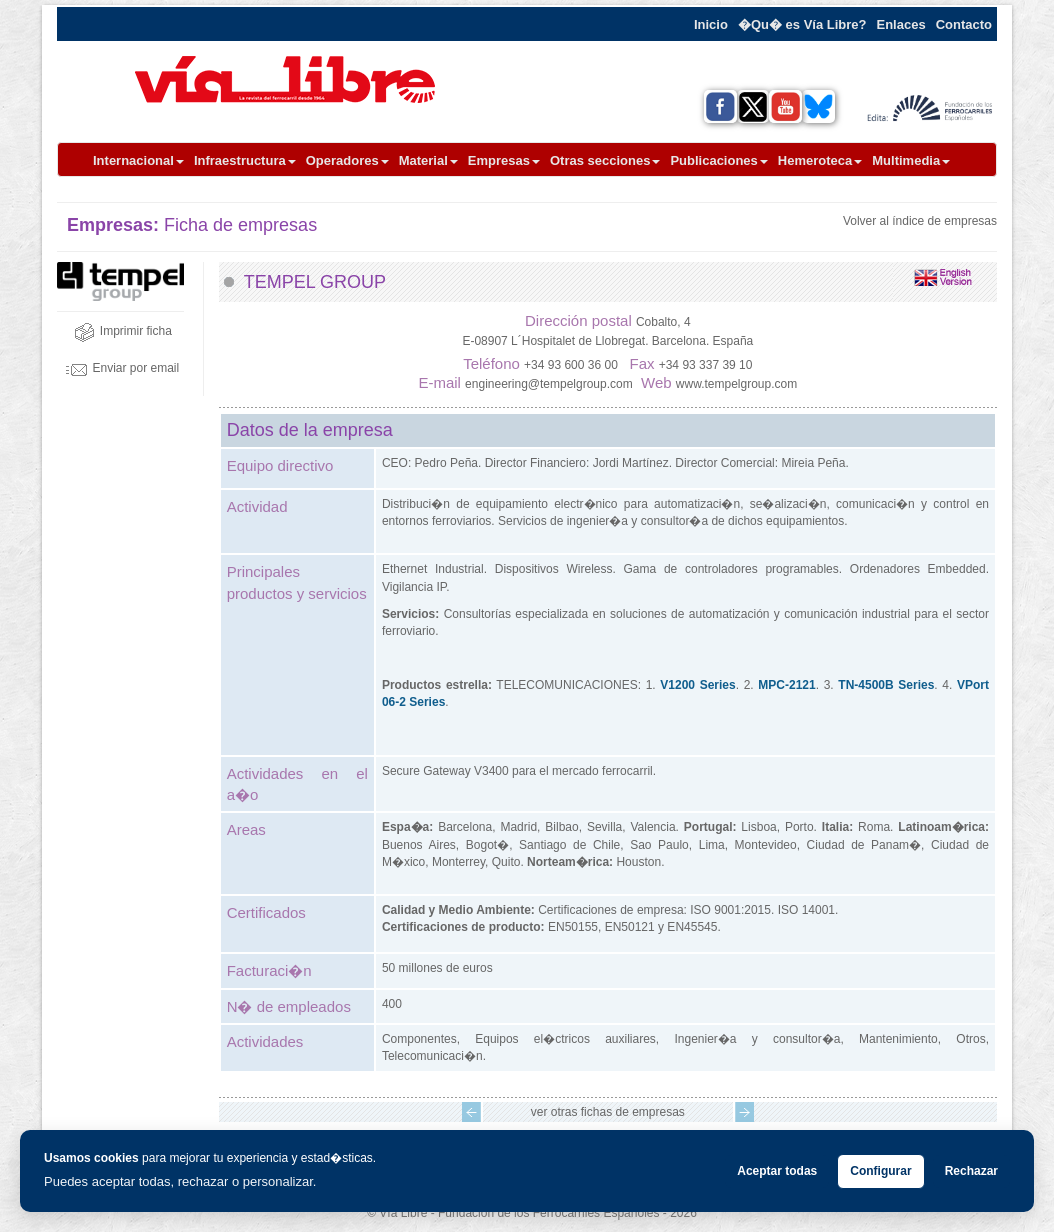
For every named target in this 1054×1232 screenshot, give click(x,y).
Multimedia (911, 160)
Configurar (880, 1171)
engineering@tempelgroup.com (549, 384)
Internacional (138, 160)
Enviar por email (122, 368)
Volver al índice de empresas (920, 221)
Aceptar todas (777, 1171)
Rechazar (971, 1171)
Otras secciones (605, 160)
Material (428, 160)
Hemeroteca (820, 160)
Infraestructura (245, 160)
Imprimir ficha (123, 331)
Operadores (347, 160)
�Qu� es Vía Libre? (802, 24)
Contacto (964, 24)
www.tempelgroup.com (736, 384)
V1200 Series (697, 685)
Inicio (711, 24)
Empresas (504, 160)
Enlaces (901, 24)
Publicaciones (718, 160)
